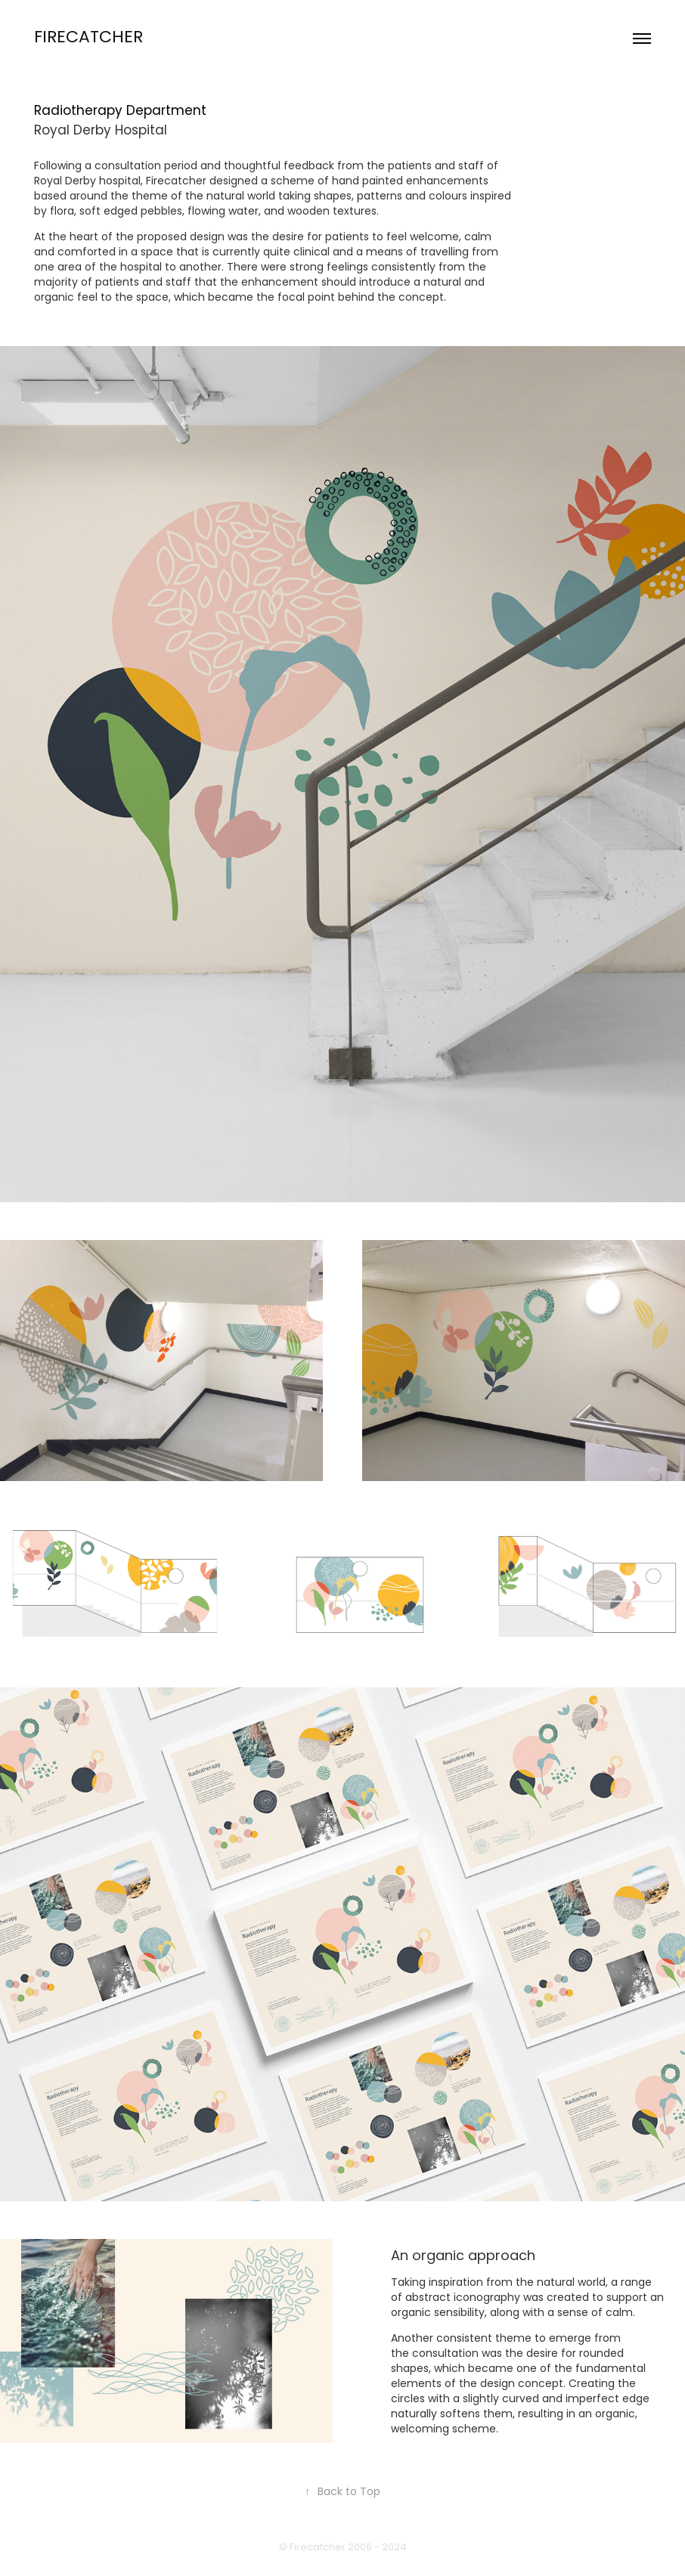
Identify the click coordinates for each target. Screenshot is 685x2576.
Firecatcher (88, 38)
